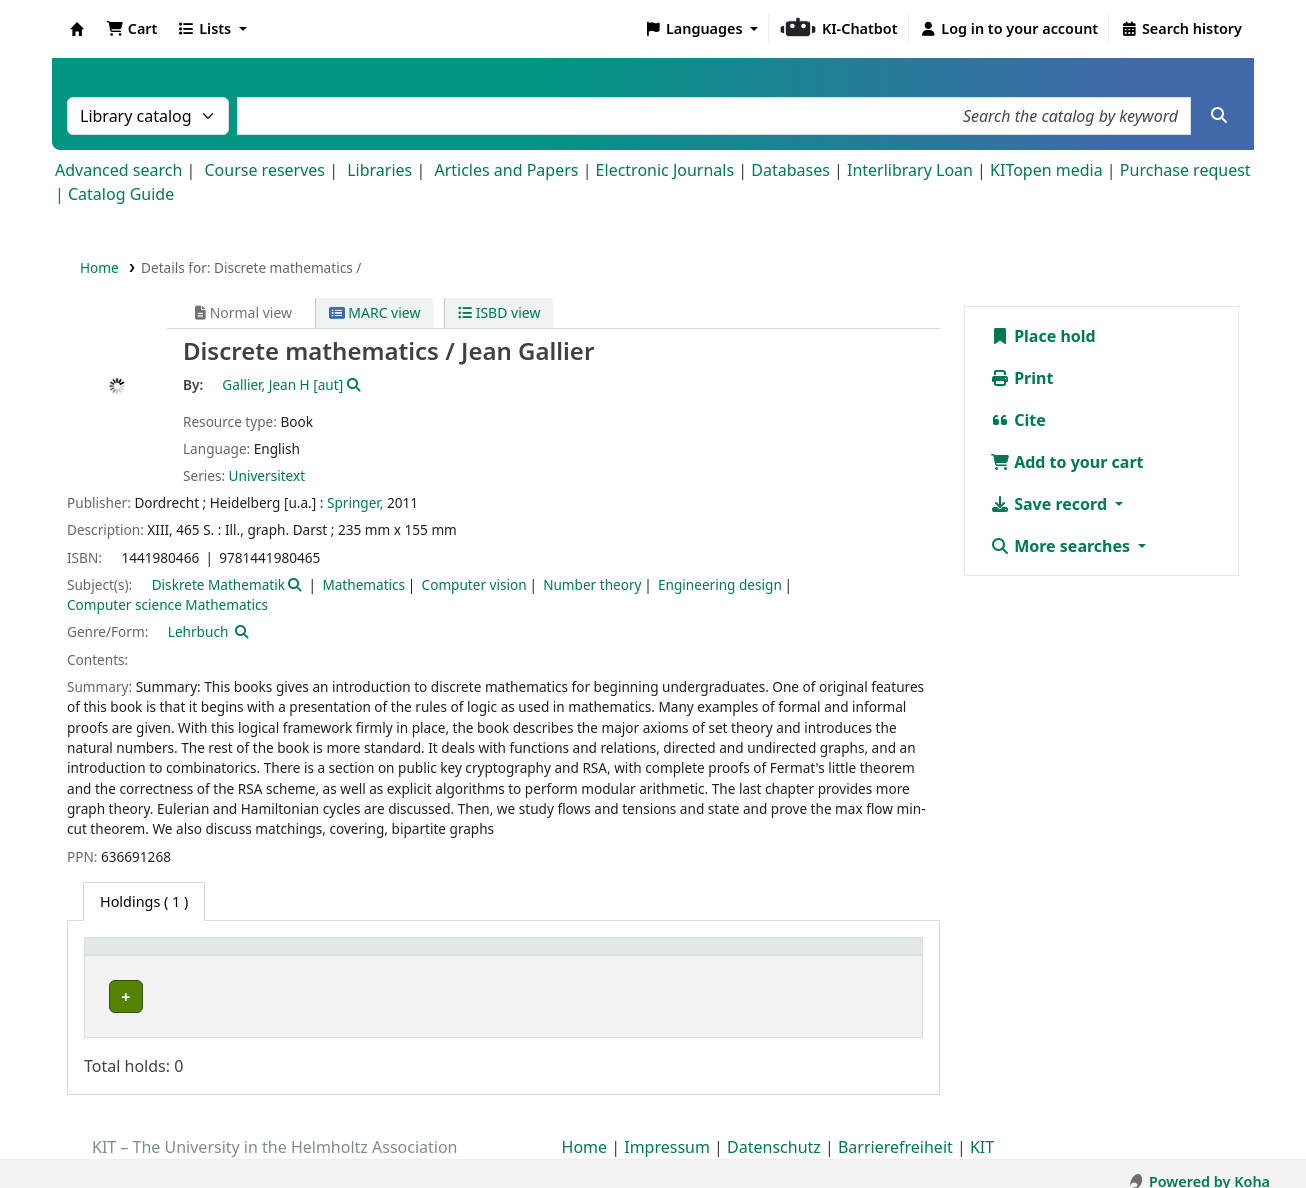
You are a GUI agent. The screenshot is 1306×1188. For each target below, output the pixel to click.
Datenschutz (774, 1131)
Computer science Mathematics (167, 604)
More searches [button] (1062, 546)
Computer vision (474, 584)
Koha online (77, 29)
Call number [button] (682, 956)
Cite (1018, 420)
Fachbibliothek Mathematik (194, 996)
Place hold (1043, 336)
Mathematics (363, 584)
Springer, (355, 502)
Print (1021, 378)
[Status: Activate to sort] (865, 957)
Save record (1050, 504)
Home (99, 267)
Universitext (267, 475)
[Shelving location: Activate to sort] (505, 957)
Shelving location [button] (450, 956)
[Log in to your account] (1009, 29)
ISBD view (499, 312)
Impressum (667, 1131)
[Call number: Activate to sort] (720, 957)
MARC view (375, 312)
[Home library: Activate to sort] (233, 957)
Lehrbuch (198, 631)
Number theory (592, 584)
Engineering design (720, 584)
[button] (131, 29)
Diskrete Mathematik (218, 584)
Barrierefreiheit (895, 1131)
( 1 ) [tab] (144, 901)
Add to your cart (1067, 462)
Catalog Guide (121, 194)
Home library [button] (139, 956)
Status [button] (840, 956)
